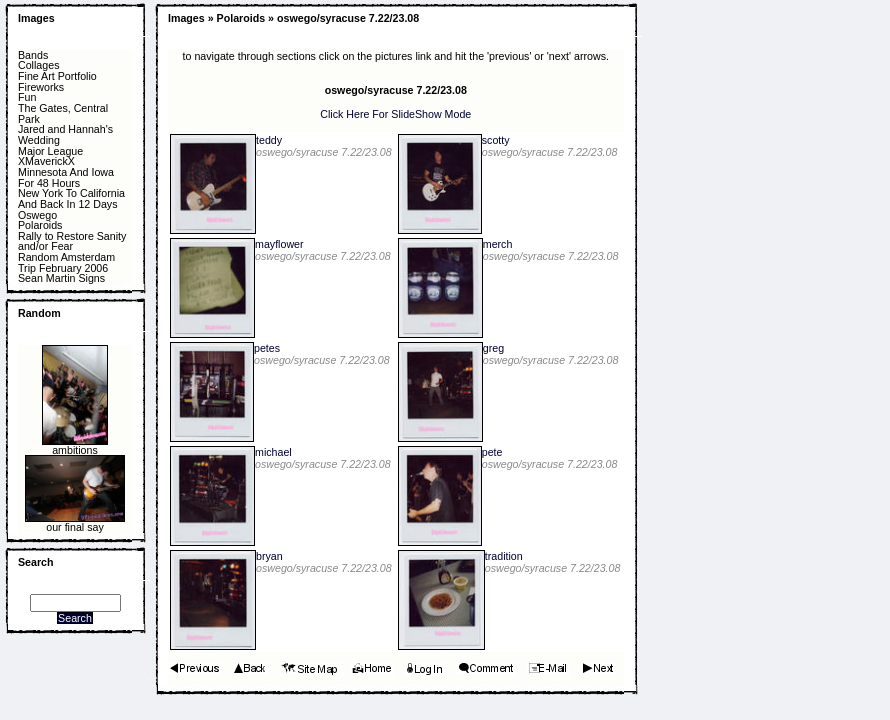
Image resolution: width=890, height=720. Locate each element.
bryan (269, 556)
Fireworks (41, 87)
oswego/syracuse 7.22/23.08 (348, 18)
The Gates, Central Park (63, 113)
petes (267, 348)
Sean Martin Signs (61, 278)
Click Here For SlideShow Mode (395, 114)
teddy (269, 140)
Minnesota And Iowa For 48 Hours (66, 177)
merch (498, 244)
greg (493, 348)
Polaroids (40, 225)
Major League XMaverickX (50, 156)
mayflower (279, 244)
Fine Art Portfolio (57, 76)
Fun (27, 97)
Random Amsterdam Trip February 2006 (66, 262)
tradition (504, 556)
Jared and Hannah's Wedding (65, 134)
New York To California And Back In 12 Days (71, 198)
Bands (33, 55)
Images (36, 18)
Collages (38, 65)
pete (492, 452)
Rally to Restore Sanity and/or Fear (72, 241)
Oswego (37, 215)
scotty (496, 140)
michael (273, 452)
